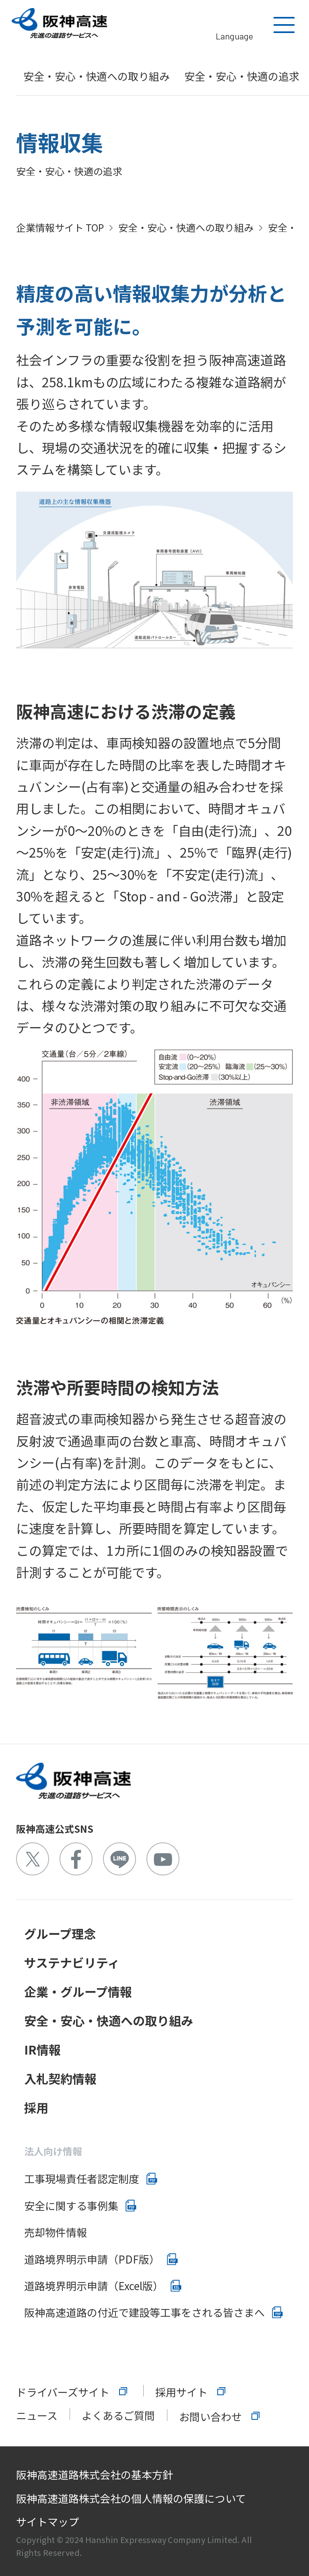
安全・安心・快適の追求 (241, 75)
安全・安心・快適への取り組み (96, 75)
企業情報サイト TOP (60, 227)
